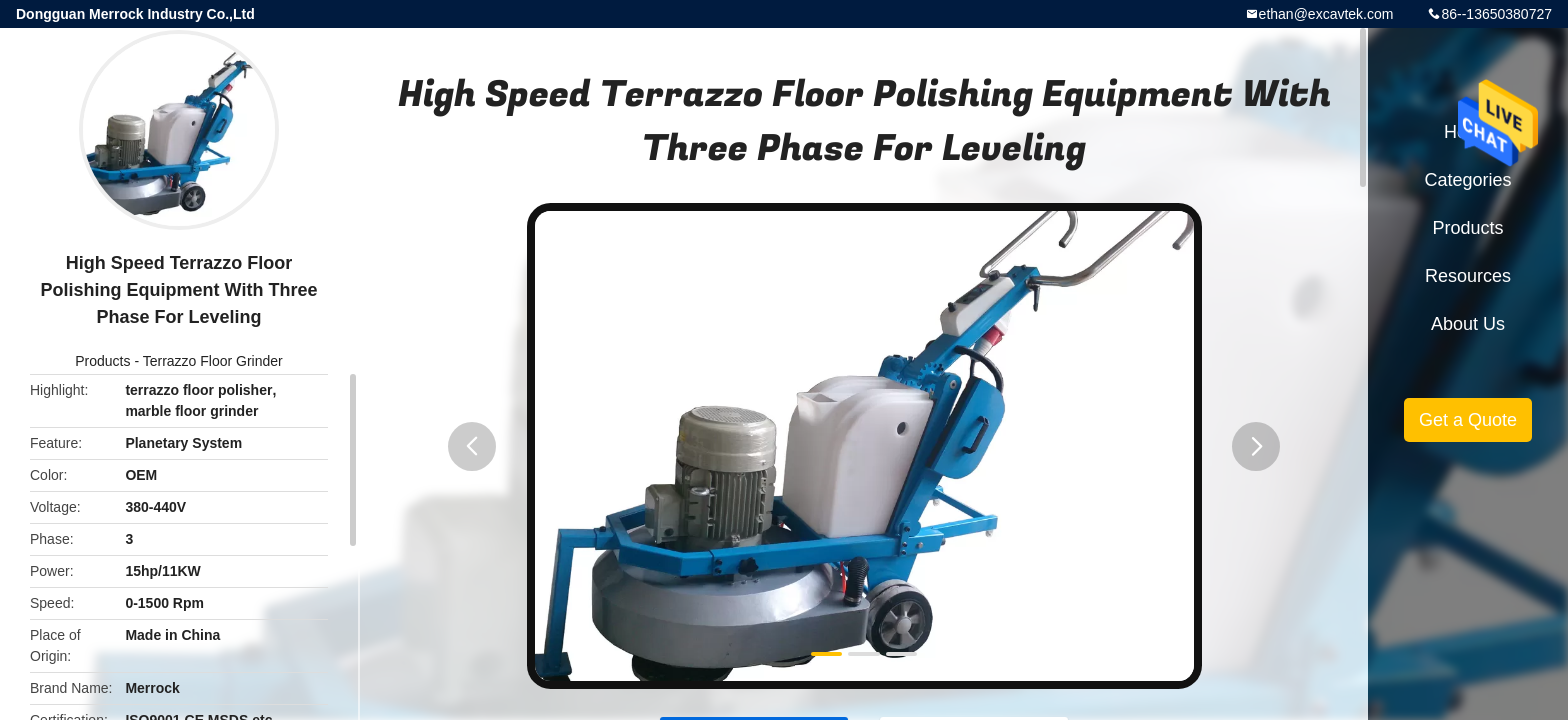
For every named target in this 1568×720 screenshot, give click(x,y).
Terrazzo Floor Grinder (213, 361)
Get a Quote (1468, 420)
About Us (1468, 324)
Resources (1468, 276)
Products (102, 361)
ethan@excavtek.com (1326, 14)
